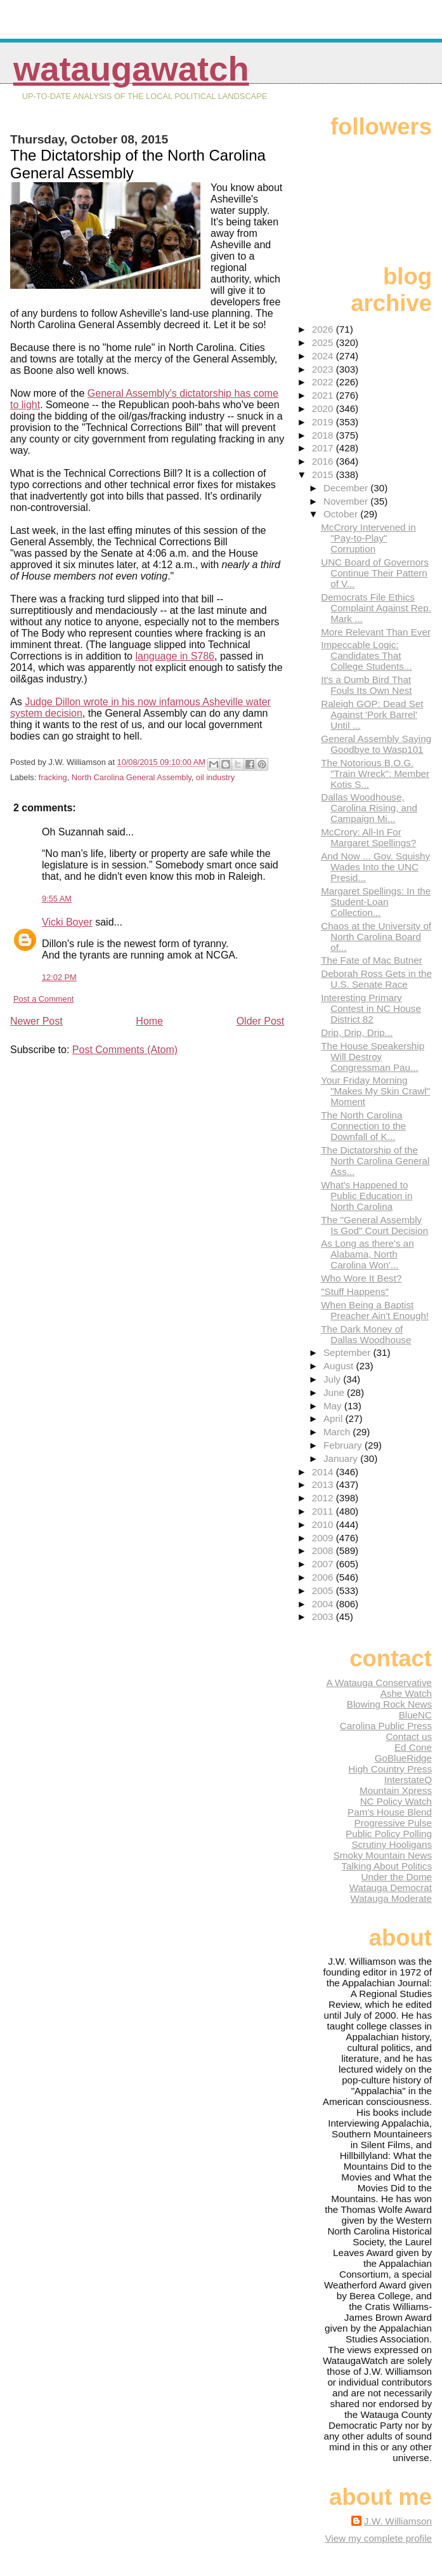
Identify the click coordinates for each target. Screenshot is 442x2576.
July (333, 1379)
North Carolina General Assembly (132, 777)
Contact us (409, 1736)
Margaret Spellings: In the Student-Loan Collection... (376, 902)
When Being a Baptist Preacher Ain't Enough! (375, 1310)
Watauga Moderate (391, 1898)
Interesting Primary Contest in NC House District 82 (371, 1008)
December (346, 487)
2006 (324, 1577)
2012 (324, 1497)
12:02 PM (59, 977)
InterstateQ (408, 1779)
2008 (324, 1550)
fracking (53, 777)
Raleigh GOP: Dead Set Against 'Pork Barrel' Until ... (372, 714)
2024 (324, 355)
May (333, 1405)
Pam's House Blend (390, 1812)
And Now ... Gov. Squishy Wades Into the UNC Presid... (375, 867)
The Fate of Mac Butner (371, 960)
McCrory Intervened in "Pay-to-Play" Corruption (368, 538)
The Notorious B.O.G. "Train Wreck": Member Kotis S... (375, 773)
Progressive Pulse (393, 1822)
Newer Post (36, 1021)
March (338, 1431)
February (344, 1445)
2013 (324, 1484)
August (339, 1365)
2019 (324, 421)
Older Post (261, 1021)
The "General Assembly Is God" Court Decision (374, 1225)
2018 (324, 435)
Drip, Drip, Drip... (357, 1032)
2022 (324, 381)
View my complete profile (378, 2538)
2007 (324, 1563)
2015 (324, 474)
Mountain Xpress (396, 1790)
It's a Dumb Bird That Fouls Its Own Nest (366, 685)
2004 (324, 1603)
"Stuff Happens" (355, 1291)
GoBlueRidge (403, 1758)
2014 (324, 1471)
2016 (324, 461)
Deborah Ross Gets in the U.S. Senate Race (376, 979)
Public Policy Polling (389, 1833)
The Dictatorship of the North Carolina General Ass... (375, 1161)
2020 (324, 408)
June (335, 1392)
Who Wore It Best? (361, 1278)
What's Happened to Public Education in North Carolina (366, 1195)
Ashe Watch (406, 1693)
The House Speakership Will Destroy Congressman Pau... (372, 1056)
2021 (324, 395)
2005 (324, 1590)
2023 (324, 369)
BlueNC (415, 1715)
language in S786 (174, 656)
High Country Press (390, 1768)
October (341, 513)
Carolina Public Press (386, 1725)
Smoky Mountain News (383, 1855)
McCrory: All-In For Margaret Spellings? (368, 837)
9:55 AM (57, 898)
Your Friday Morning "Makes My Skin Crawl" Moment (375, 1091)
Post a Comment (43, 999)
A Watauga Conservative (379, 1682)
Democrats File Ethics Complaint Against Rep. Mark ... (376, 608)
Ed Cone (413, 1747)
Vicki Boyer (67, 922)
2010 (324, 1524)
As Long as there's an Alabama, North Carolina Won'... (367, 1254)
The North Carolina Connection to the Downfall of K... (363, 1126)
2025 (324, 342)
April (334, 1418)
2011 (324, 1511)
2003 (324, 1616)
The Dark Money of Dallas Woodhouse (366, 1334)
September (348, 1352)
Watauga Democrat (390, 1887)
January (341, 1458)
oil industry (215, 777)
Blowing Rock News (389, 1704)
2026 (324, 329)
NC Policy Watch (396, 1801)
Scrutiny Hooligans (391, 1844)
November (346, 501)
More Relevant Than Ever (376, 632)
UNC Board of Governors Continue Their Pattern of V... (375, 573)
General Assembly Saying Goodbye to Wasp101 (376, 744)
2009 (324, 1537)
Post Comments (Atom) (125, 1049)
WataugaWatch (131, 69)
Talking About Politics (386, 1866)
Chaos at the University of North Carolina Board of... (376, 936)
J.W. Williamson (398, 2521)
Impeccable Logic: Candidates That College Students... (366, 655)
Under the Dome (396, 1876)
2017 (324, 447)
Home (149, 1021)
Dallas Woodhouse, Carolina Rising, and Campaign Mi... (369, 808)
